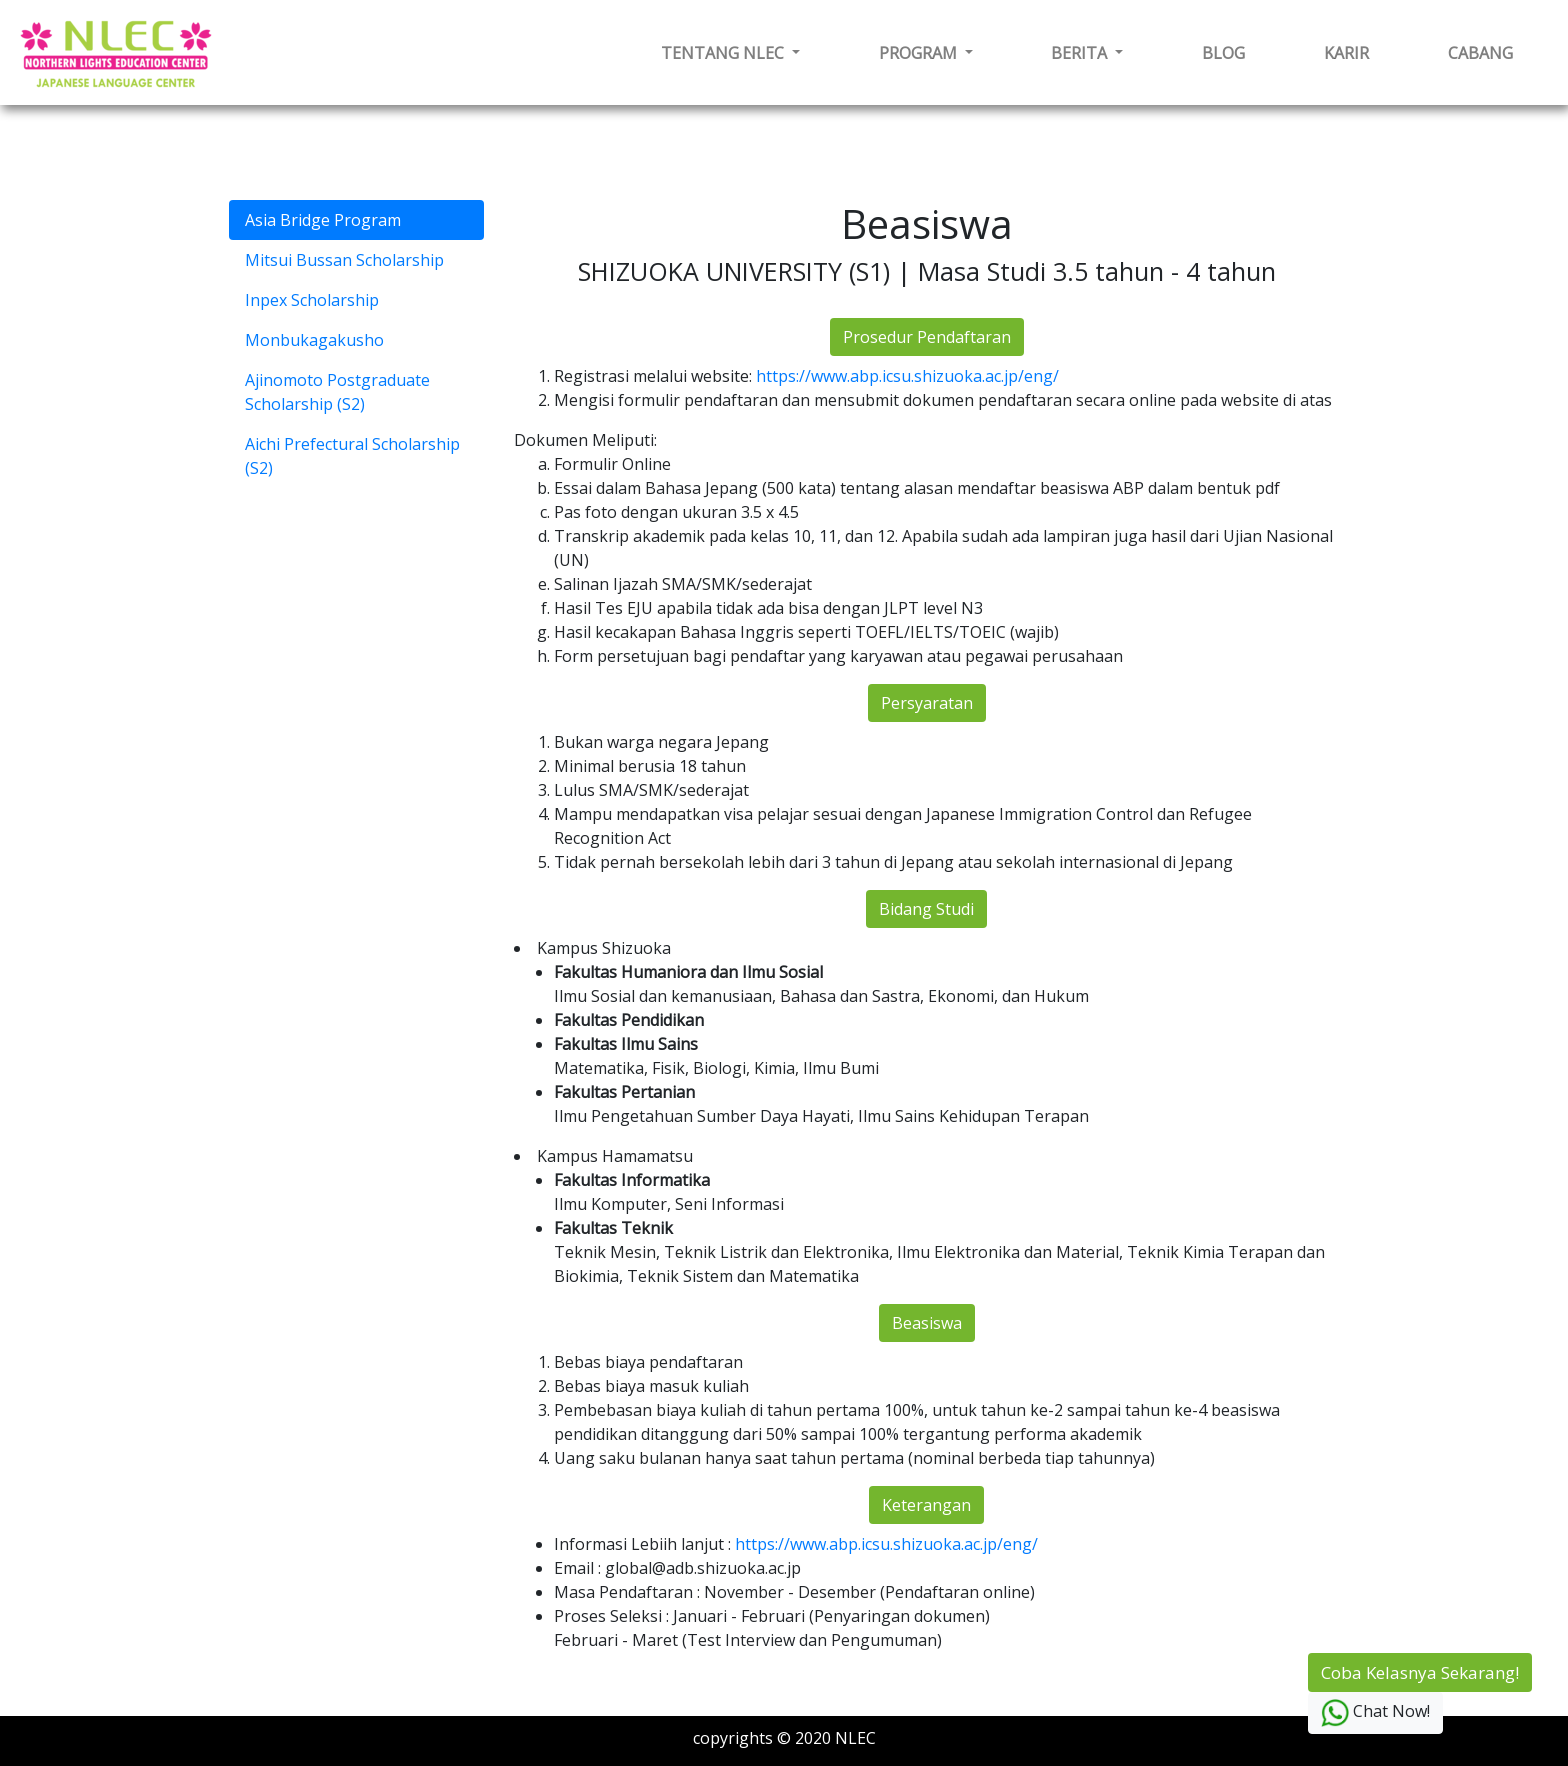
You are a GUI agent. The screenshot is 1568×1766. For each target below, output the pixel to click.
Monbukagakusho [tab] (314, 340)
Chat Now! (1375, 1713)
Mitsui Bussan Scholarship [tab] (344, 260)
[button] (730, 53)
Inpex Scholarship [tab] (312, 300)
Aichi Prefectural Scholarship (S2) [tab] (352, 456)
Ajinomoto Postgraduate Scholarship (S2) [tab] (337, 392)
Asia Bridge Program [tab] (323, 220)
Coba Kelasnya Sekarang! (1420, 1672)
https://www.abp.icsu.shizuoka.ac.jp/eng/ (907, 376)
